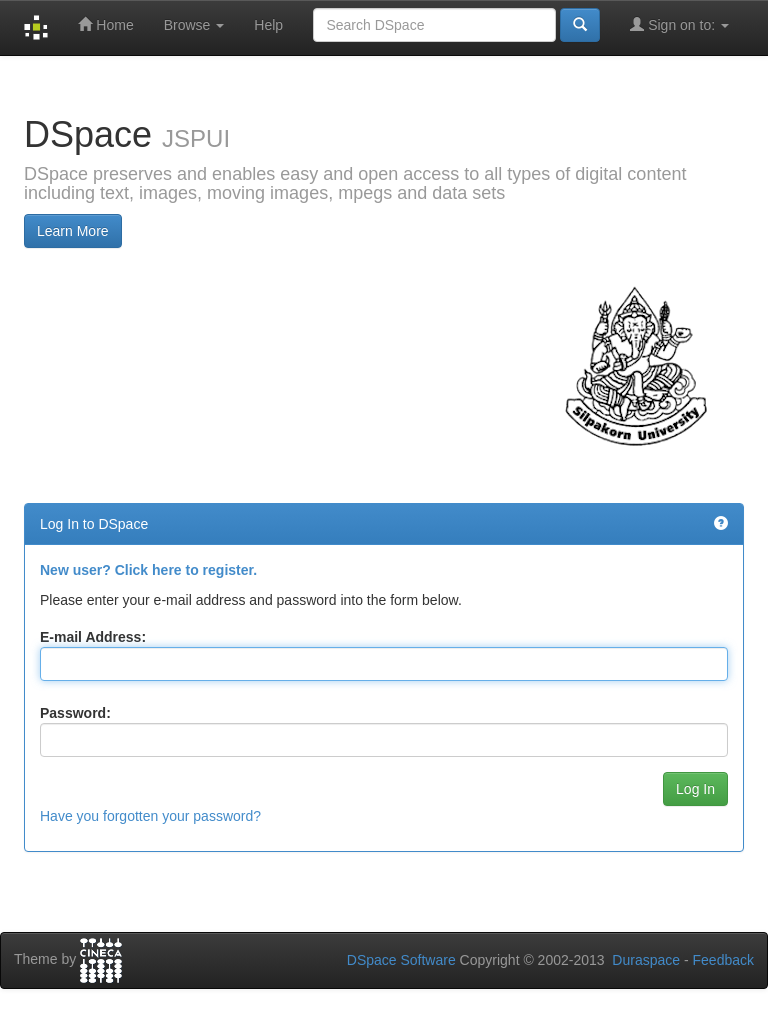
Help (268, 25)
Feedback (723, 960)
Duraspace (646, 960)
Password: (75, 713)
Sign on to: (679, 24)
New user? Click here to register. (148, 570)
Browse (194, 25)
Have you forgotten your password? (150, 816)
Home (105, 24)
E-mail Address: (93, 637)
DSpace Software (401, 960)
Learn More (73, 231)
